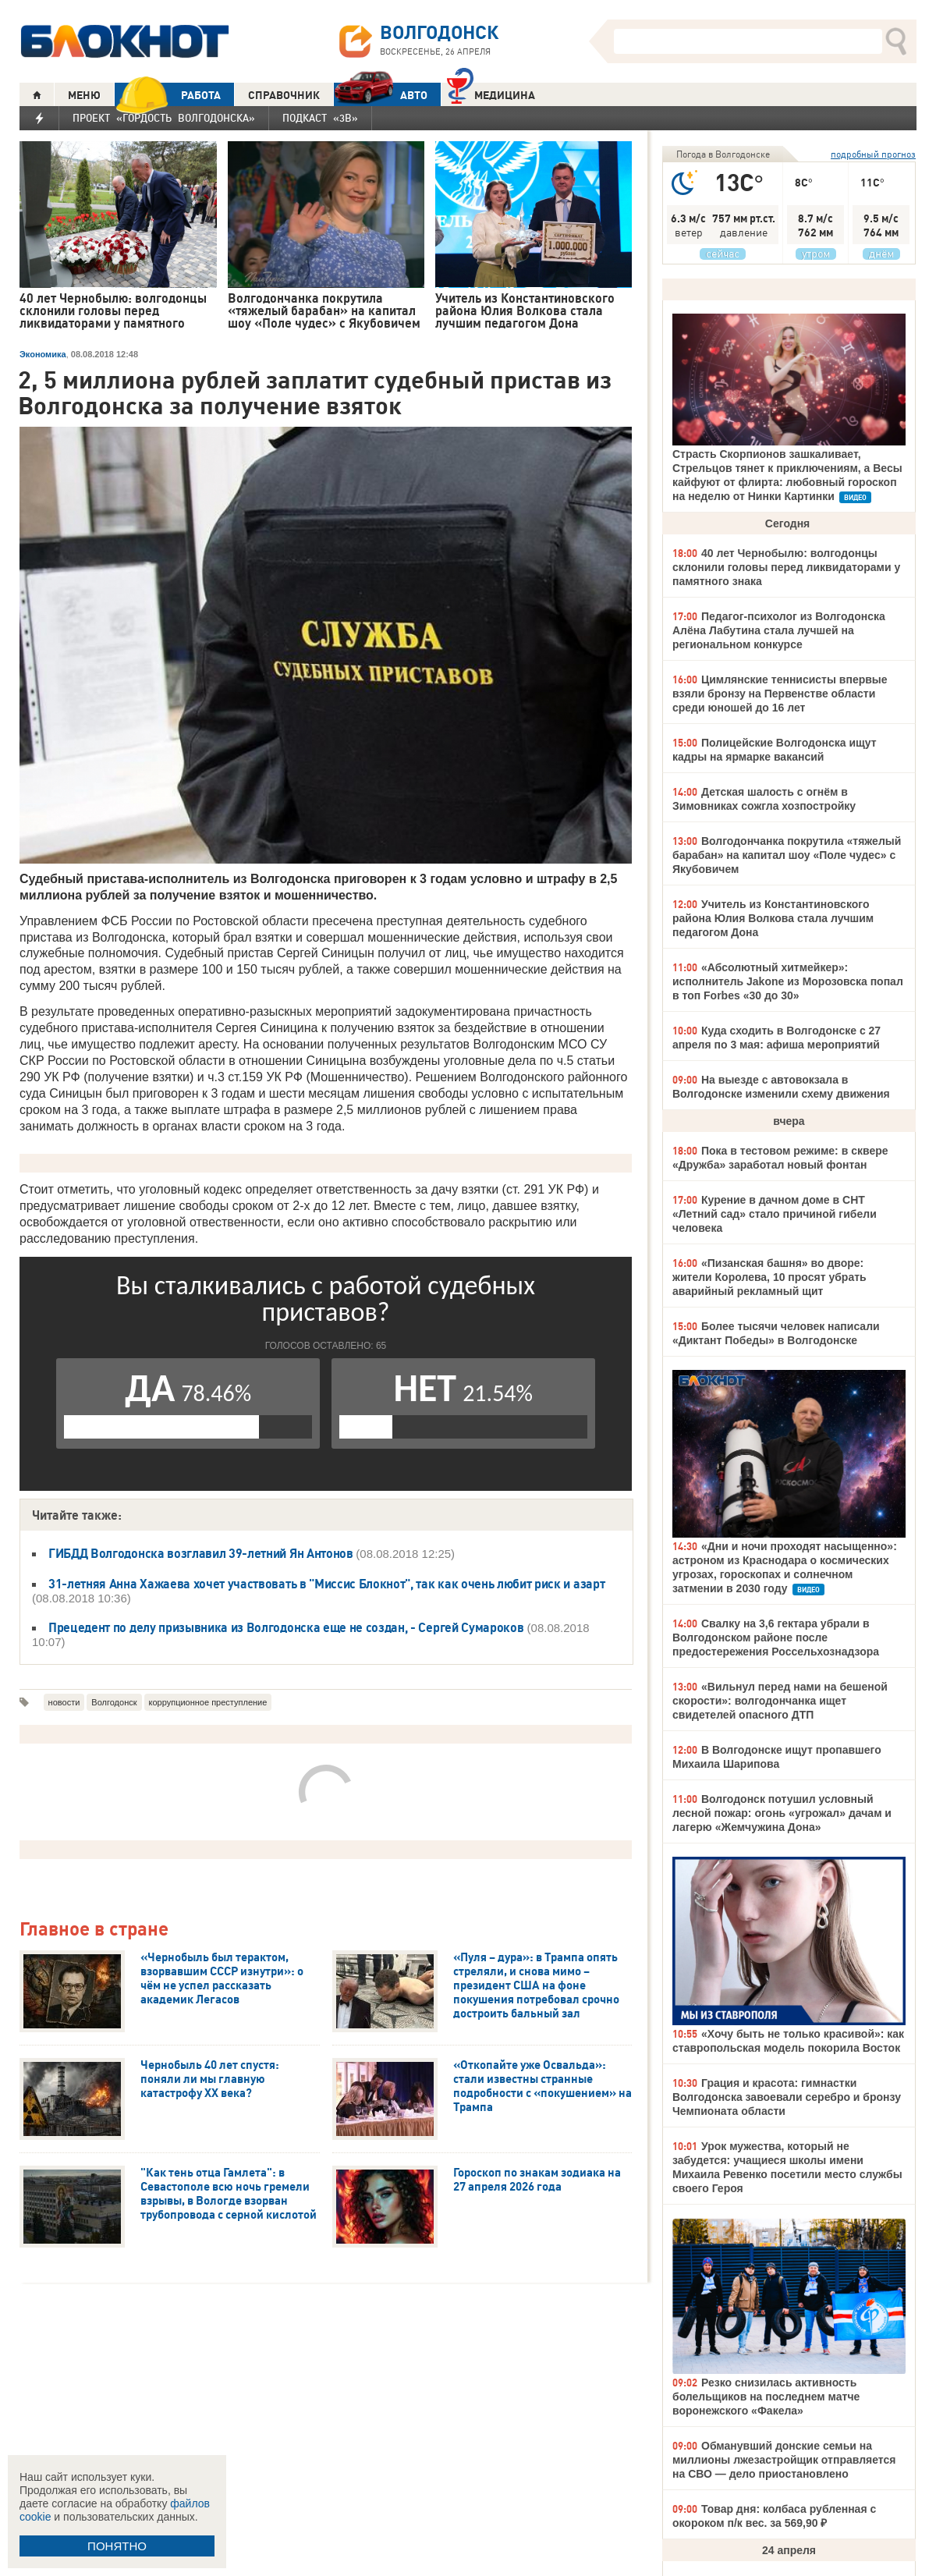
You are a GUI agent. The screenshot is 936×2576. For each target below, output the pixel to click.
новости (64, 1702)
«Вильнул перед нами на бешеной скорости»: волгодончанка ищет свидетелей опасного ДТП (780, 1700)
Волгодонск (113, 1702)
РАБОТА (168, 95)
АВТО (380, 95)
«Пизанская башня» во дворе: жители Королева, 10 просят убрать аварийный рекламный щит (769, 1277)
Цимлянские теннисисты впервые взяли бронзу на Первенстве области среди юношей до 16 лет (780, 693)
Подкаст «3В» (320, 118)
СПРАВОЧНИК (284, 95)
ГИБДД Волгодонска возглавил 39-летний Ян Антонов (202, 1553)
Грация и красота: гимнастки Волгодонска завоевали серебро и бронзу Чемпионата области (786, 2097)
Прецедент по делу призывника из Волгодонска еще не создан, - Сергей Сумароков (285, 1627)
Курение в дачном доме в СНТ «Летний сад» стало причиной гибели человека (774, 1214)
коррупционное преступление (208, 1702)
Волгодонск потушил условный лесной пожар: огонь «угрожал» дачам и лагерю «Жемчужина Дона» (782, 1813)
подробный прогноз (873, 154)
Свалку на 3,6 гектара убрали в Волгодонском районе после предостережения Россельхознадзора (775, 1637)
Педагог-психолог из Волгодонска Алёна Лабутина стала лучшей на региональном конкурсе (778, 630)
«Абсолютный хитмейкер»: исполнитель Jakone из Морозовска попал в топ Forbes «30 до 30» (787, 981)
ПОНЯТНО (117, 2546)
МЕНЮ (84, 95)
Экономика (43, 354)
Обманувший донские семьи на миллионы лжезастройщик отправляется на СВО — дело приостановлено (783, 2459)
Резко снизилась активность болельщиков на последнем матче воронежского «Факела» (766, 2396)
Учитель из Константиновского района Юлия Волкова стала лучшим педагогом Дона (773, 918)
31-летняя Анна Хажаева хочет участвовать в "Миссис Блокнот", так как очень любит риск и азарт (326, 1583)
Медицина (491, 93)
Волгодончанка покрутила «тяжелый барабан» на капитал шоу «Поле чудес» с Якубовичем (786, 855)
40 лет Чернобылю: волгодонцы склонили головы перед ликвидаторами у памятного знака (786, 567)
